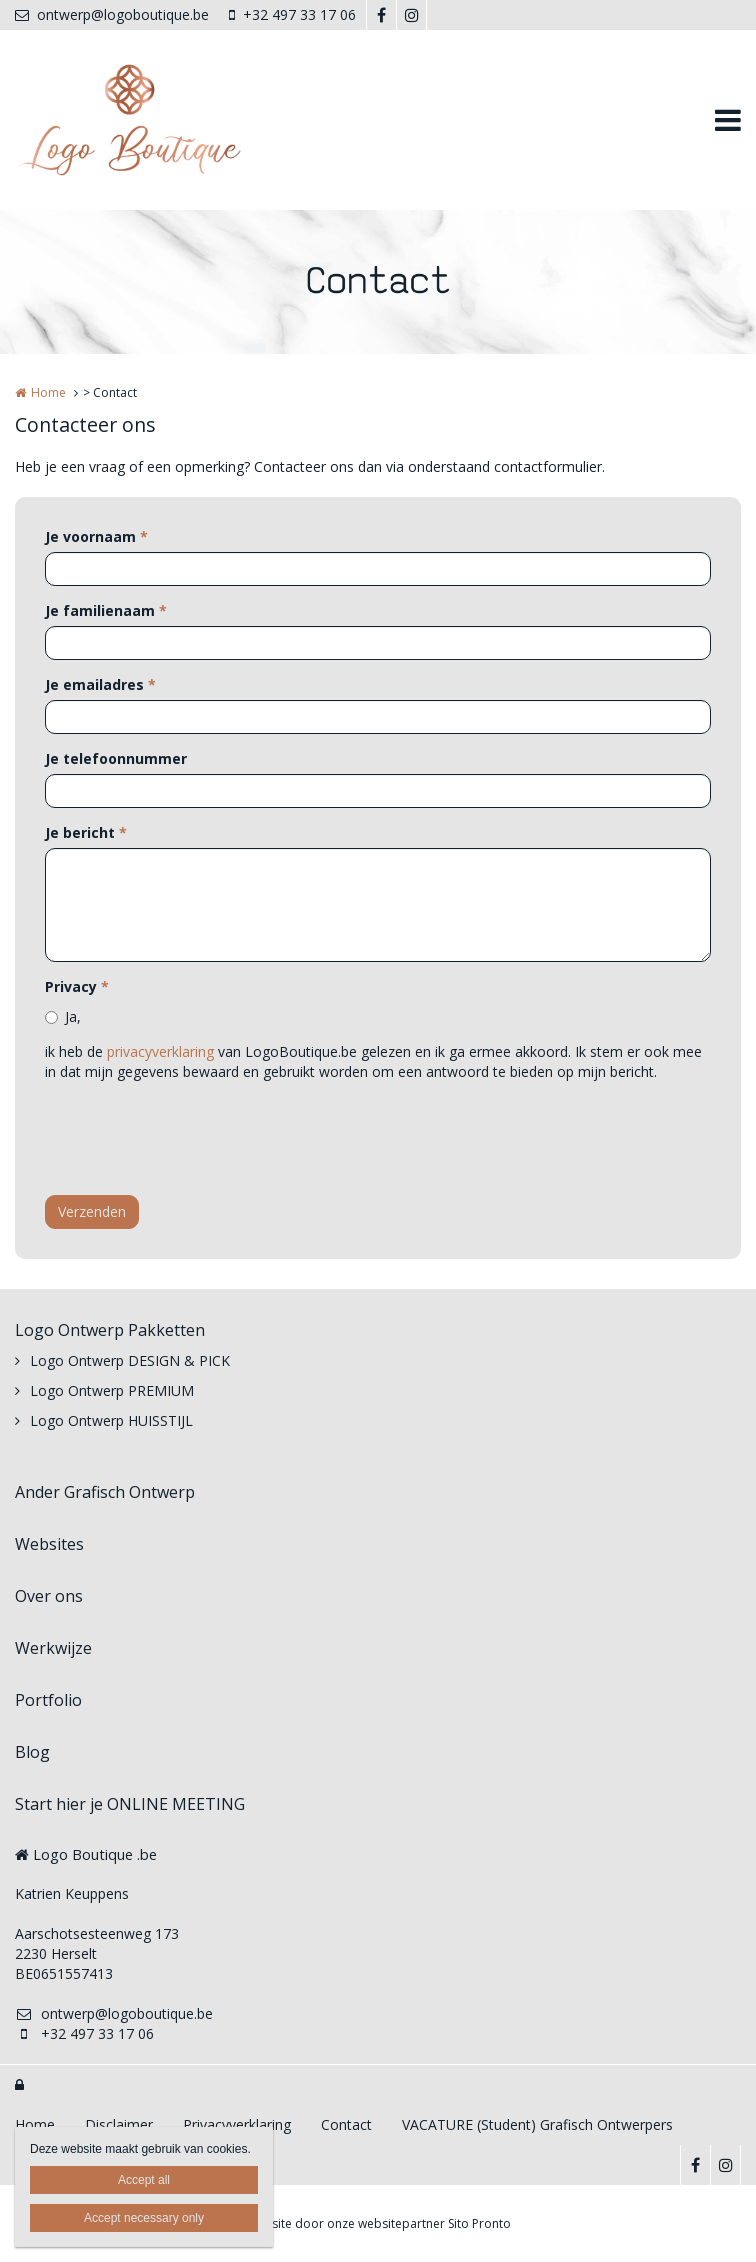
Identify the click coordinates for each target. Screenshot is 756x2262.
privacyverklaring (160, 1051)
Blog (32, 1752)
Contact (346, 2124)
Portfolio (48, 1700)
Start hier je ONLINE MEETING (130, 1804)
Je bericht (86, 832)
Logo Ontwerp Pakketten (110, 1330)
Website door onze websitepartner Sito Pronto (378, 2223)
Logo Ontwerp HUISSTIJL (111, 1420)
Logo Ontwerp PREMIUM (112, 1390)
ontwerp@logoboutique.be (112, 14)
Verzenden (92, 1211)
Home (48, 392)
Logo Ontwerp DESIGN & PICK (130, 1360)
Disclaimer (119, 2124)
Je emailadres (100, 684)
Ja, (73, 1016)
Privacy (77, 986)
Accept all (144, 2180)
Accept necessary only (144, 2218)
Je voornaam (96, 536)
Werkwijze (53, 1648)
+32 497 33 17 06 (292, 14)
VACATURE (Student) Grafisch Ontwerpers (537, 2124)
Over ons (49, 1596)
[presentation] (197, 1141)
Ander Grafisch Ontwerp (105, 1492)
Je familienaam (106, 610)
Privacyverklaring (237, 2124)
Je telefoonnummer (116, 758)
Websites (49, 1544)
